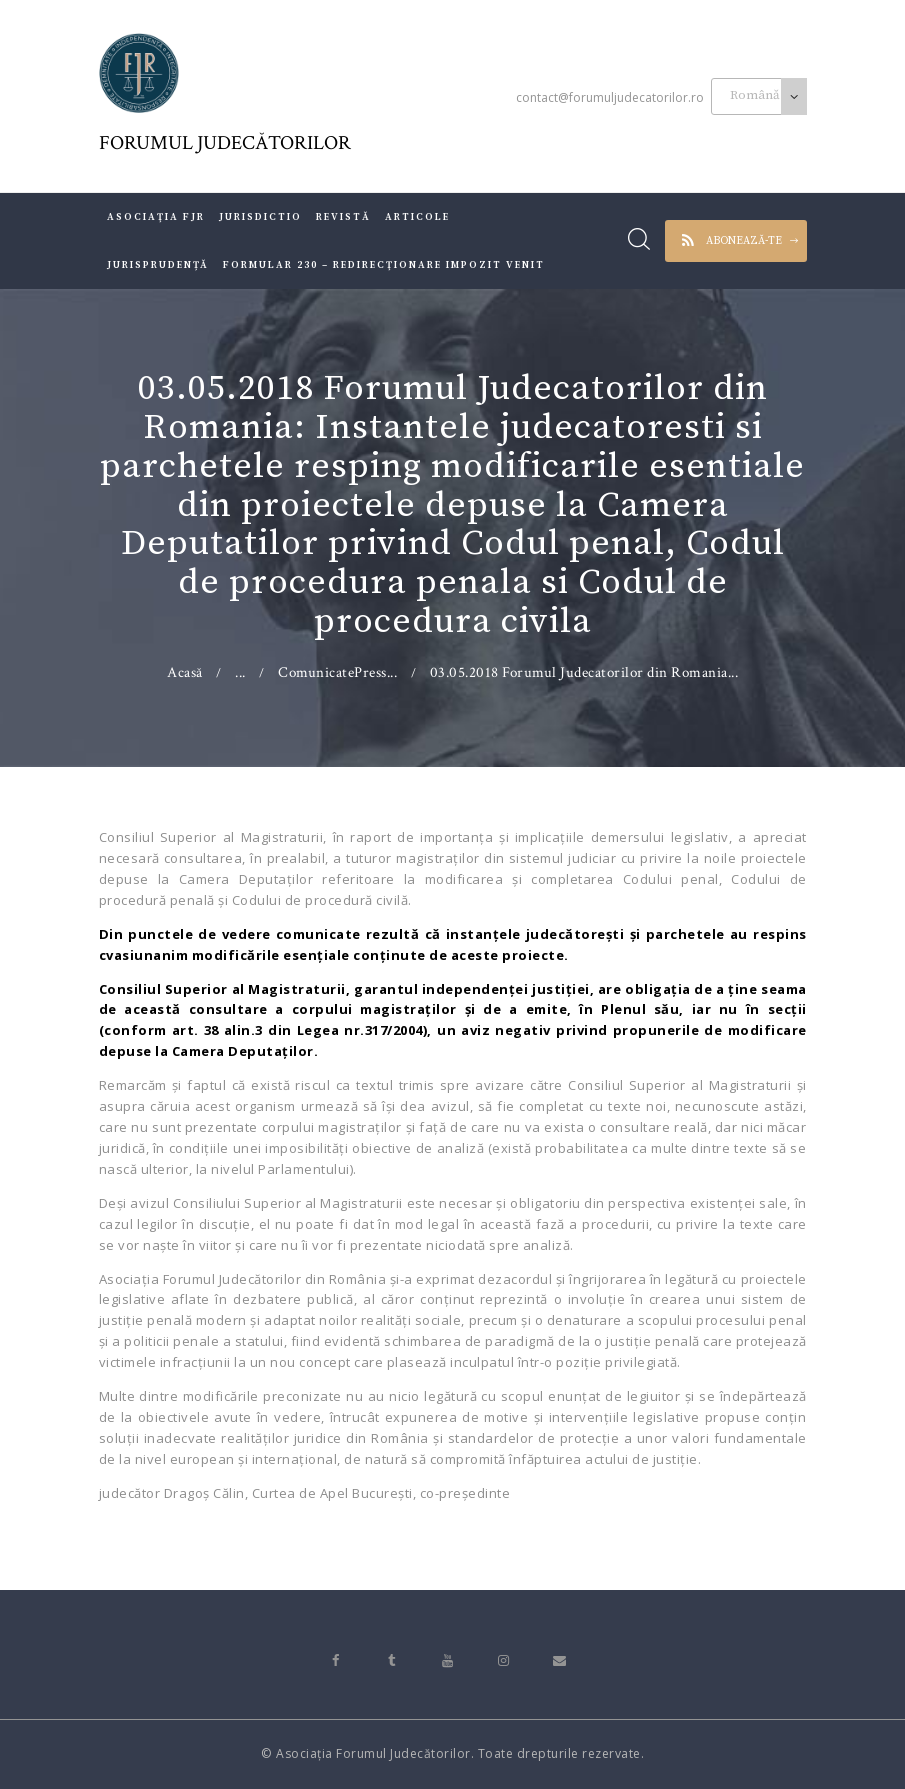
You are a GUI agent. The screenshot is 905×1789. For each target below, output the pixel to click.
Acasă (185, 672)
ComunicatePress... (337, 672)
